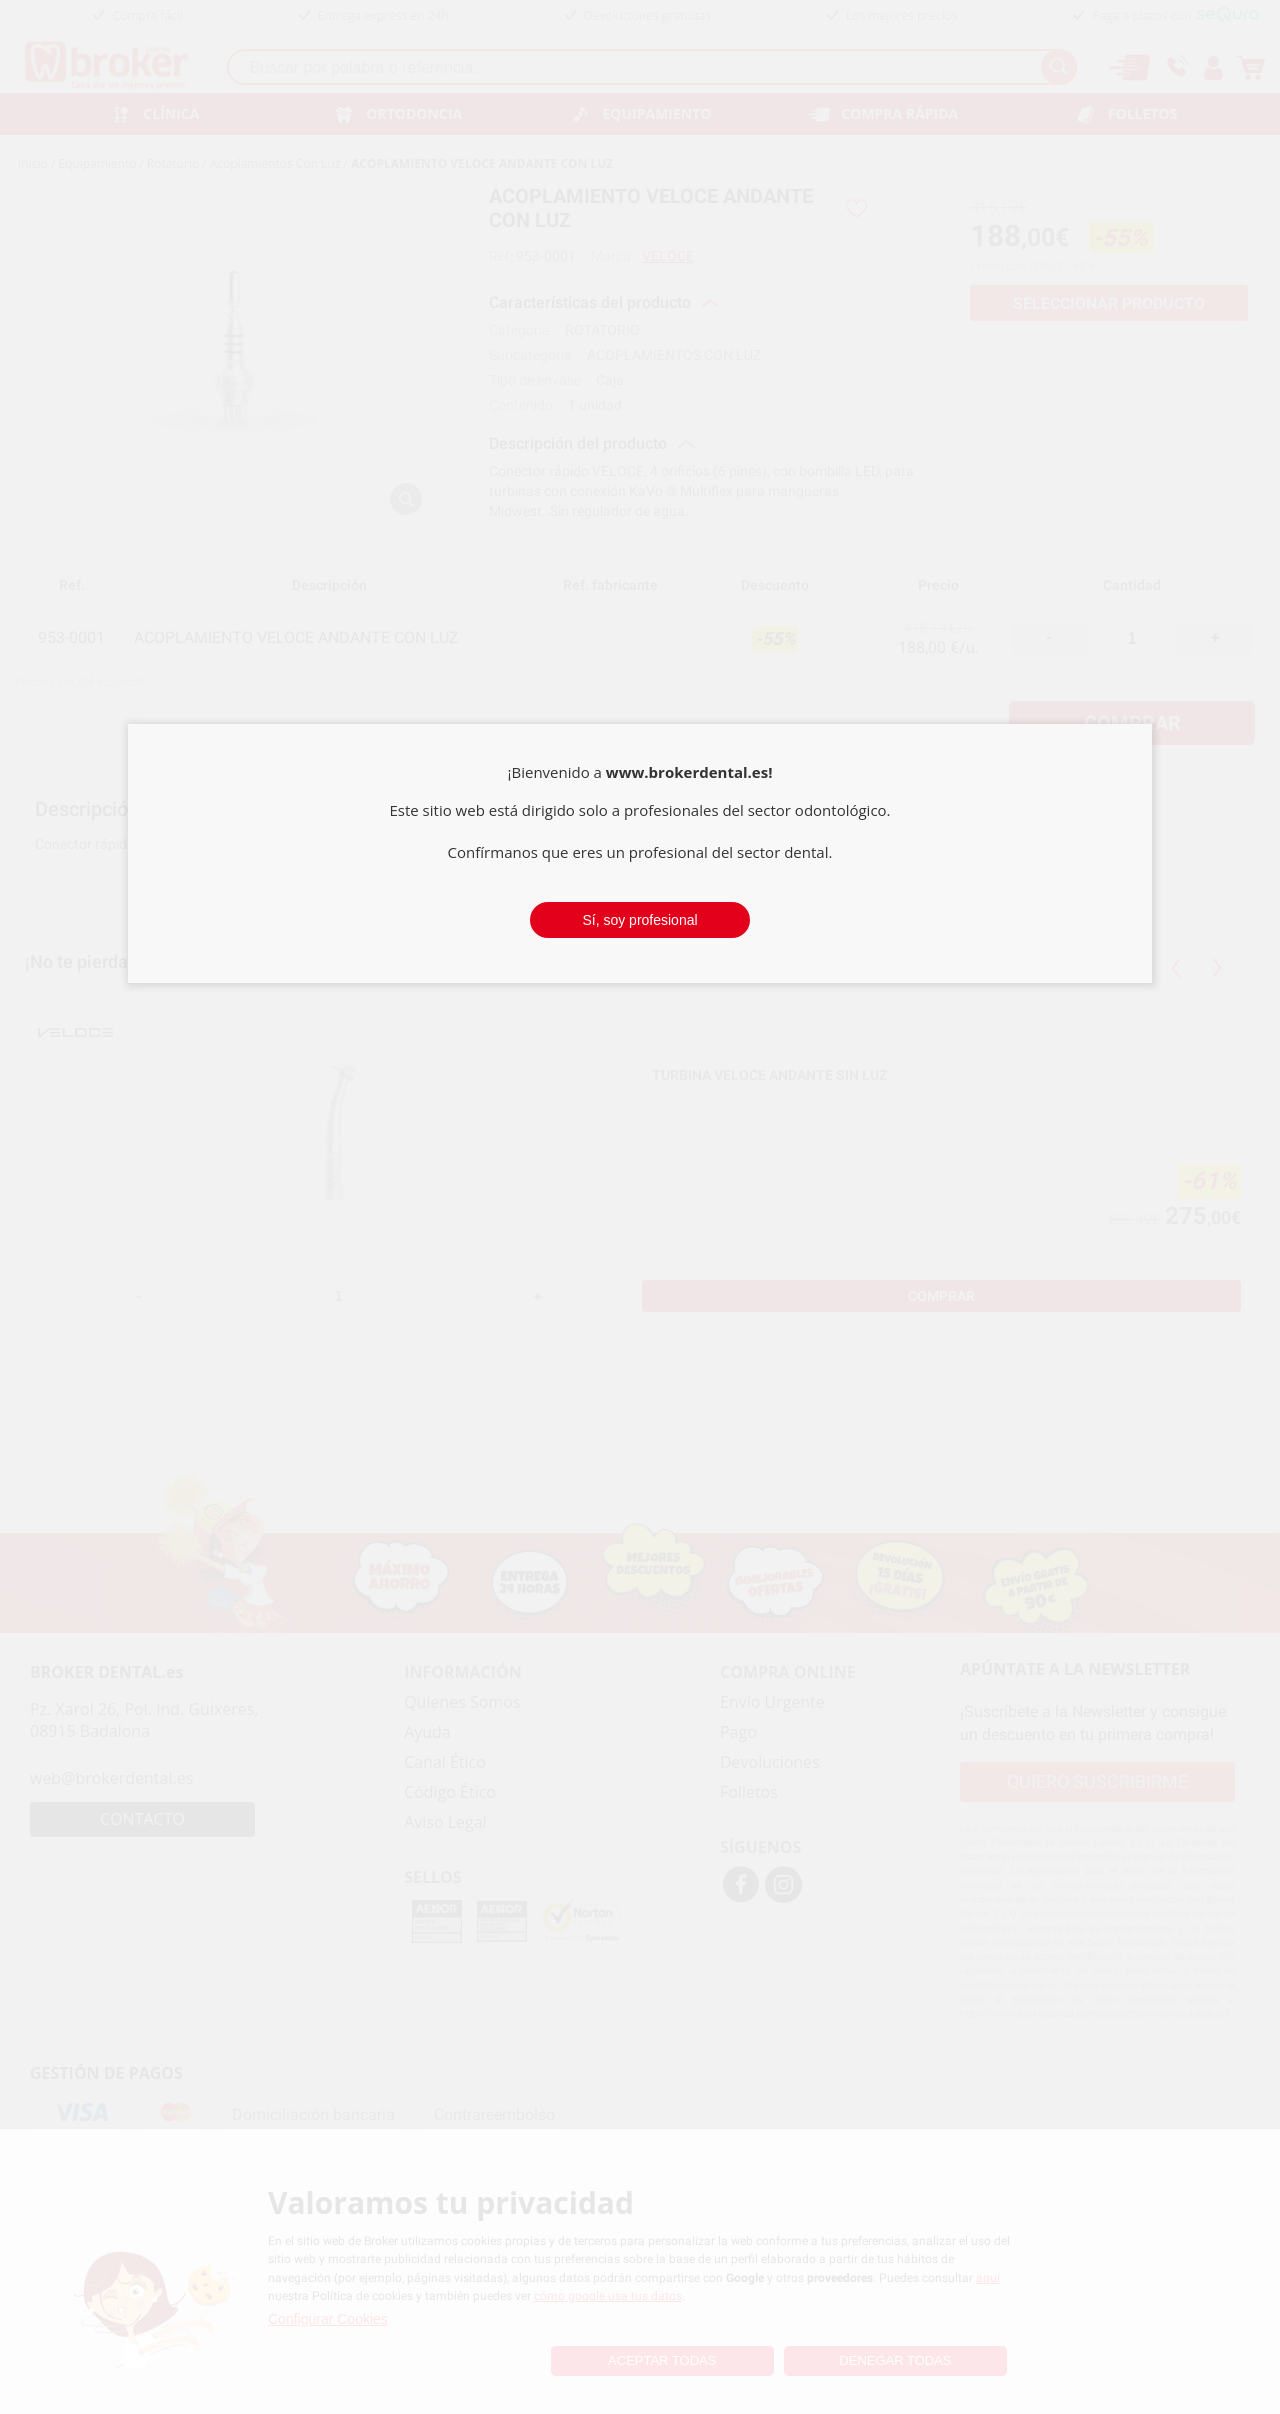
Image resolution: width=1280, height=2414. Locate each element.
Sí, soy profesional (639, 920)
